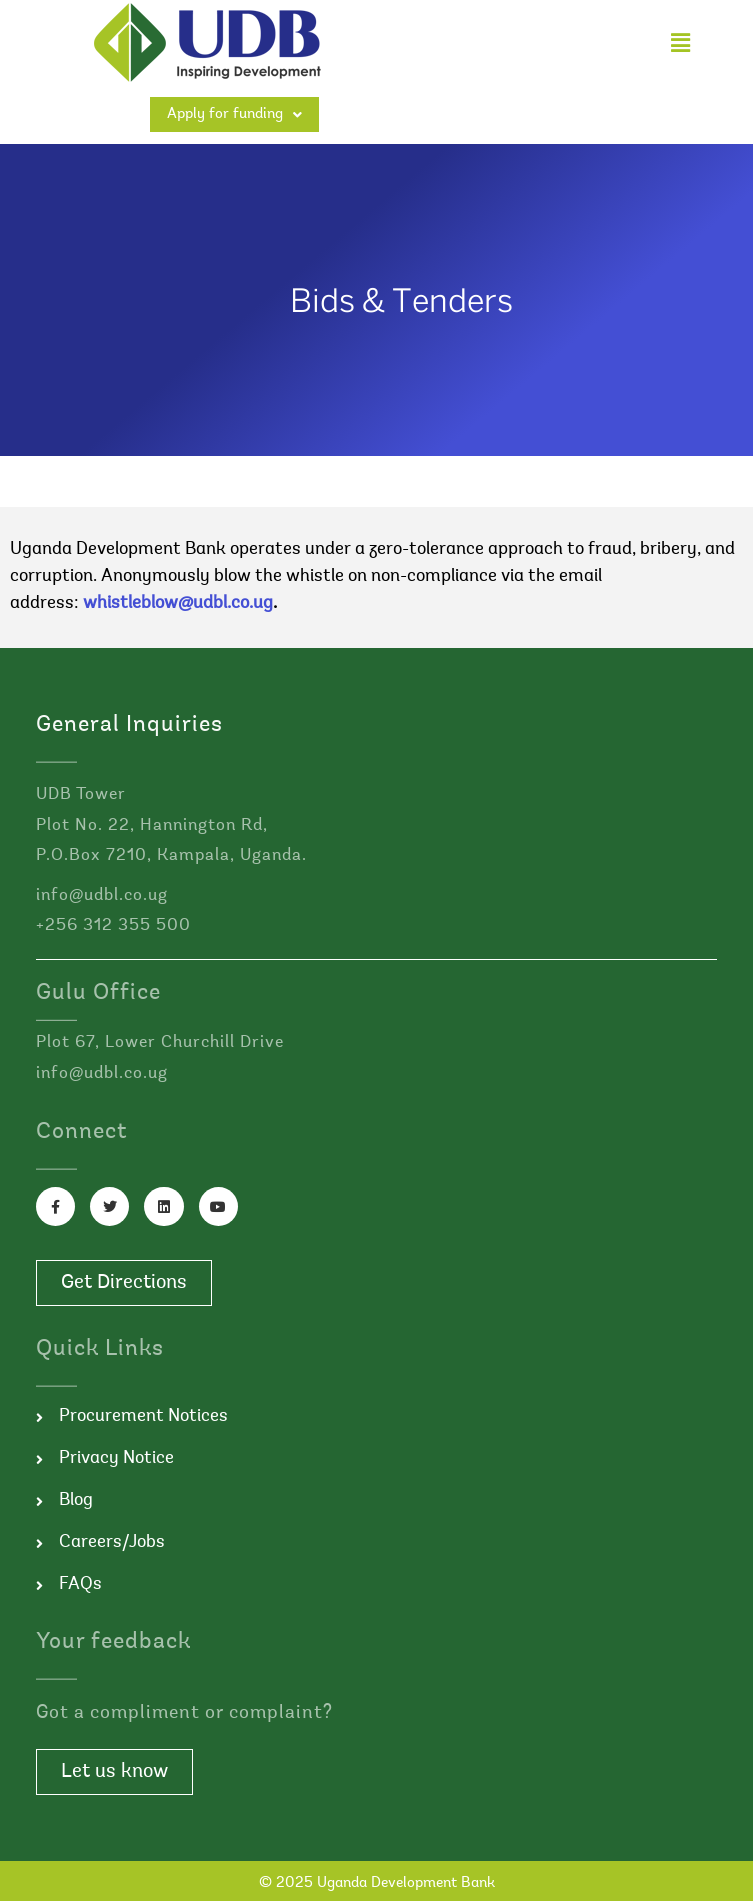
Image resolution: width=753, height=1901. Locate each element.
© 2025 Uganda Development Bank (377, 1883)
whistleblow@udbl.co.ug (178, 604)
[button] (680, 42)
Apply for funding (234, 114)
